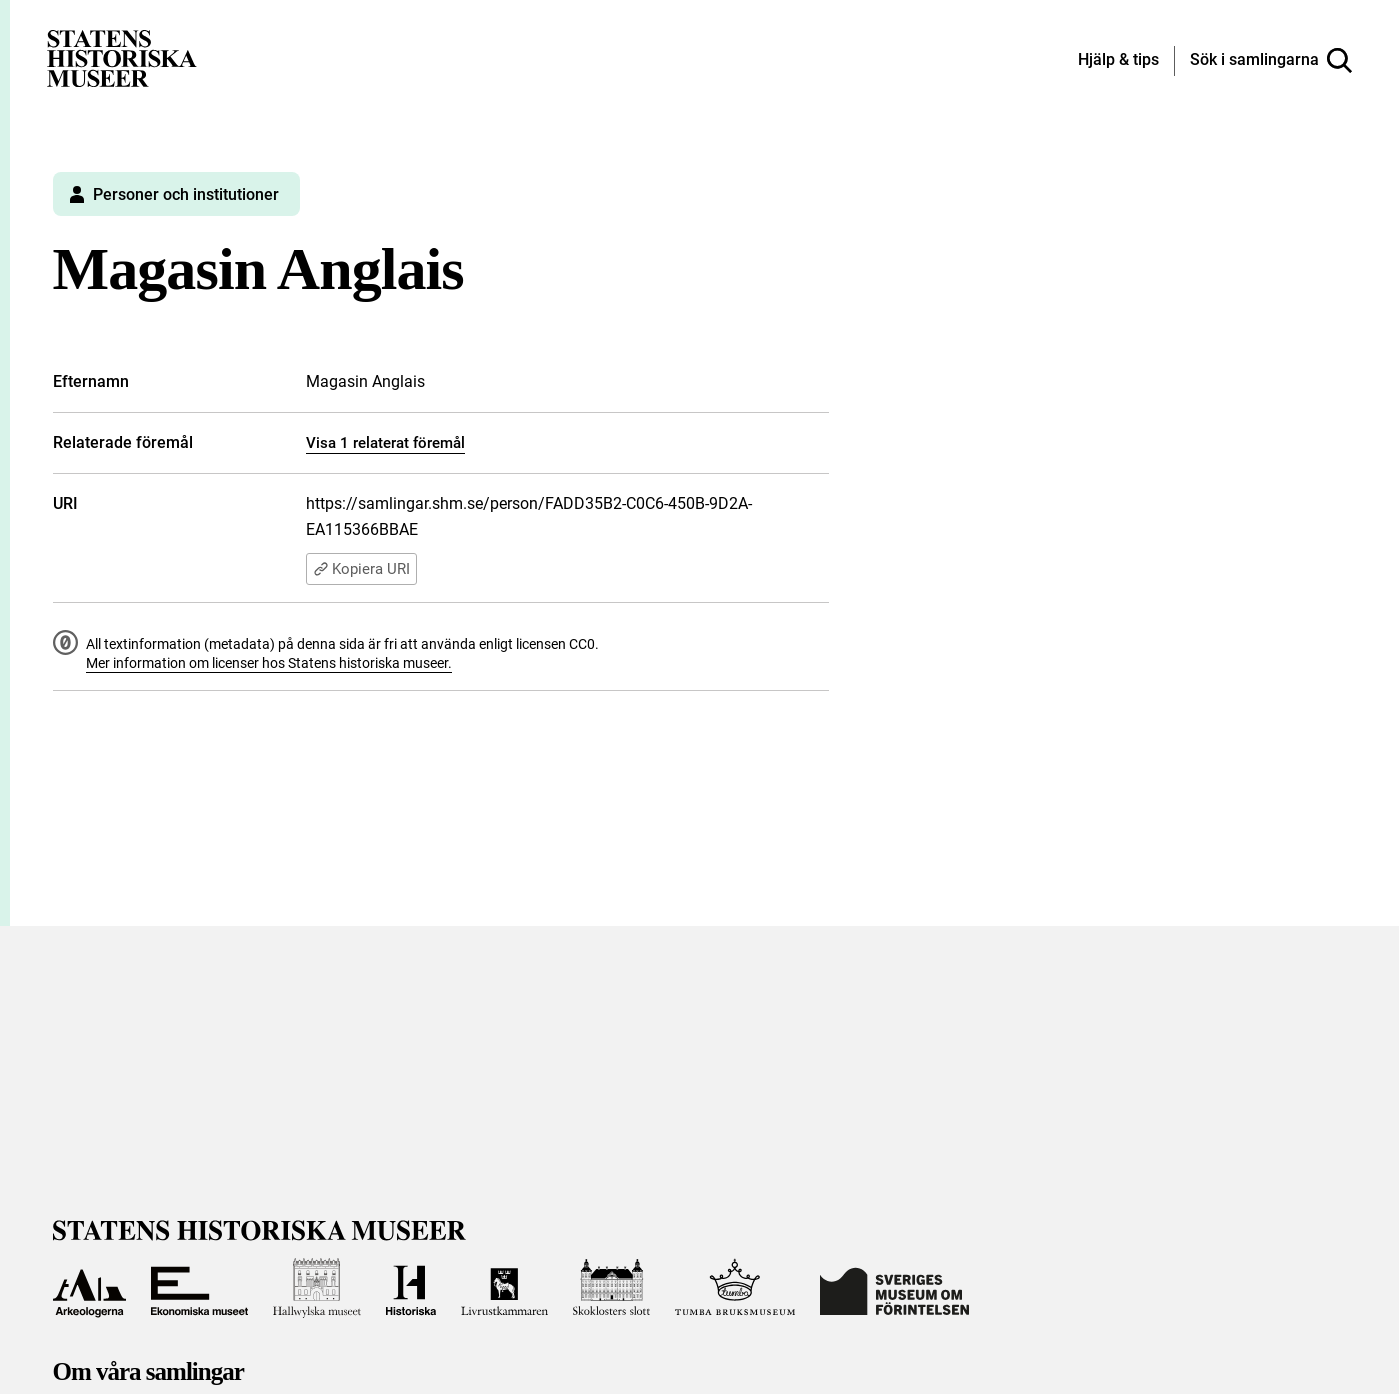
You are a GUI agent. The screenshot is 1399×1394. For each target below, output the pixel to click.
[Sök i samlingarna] (1271, 61)
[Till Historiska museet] (411, 1288)
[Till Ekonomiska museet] (199, 1288)
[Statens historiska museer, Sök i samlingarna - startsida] (122, 57)
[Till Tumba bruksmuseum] (735, 1288)
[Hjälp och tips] (1118, 61)
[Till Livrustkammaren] (504, 1288)
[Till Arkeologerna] (90, 1288)
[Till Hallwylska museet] (317, 1288)
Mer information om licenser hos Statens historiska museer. (269, 663)
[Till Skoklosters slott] (612, 1288)
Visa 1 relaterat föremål (385, 443)
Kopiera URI (361, 569)
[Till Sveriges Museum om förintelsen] (894, 1288)
